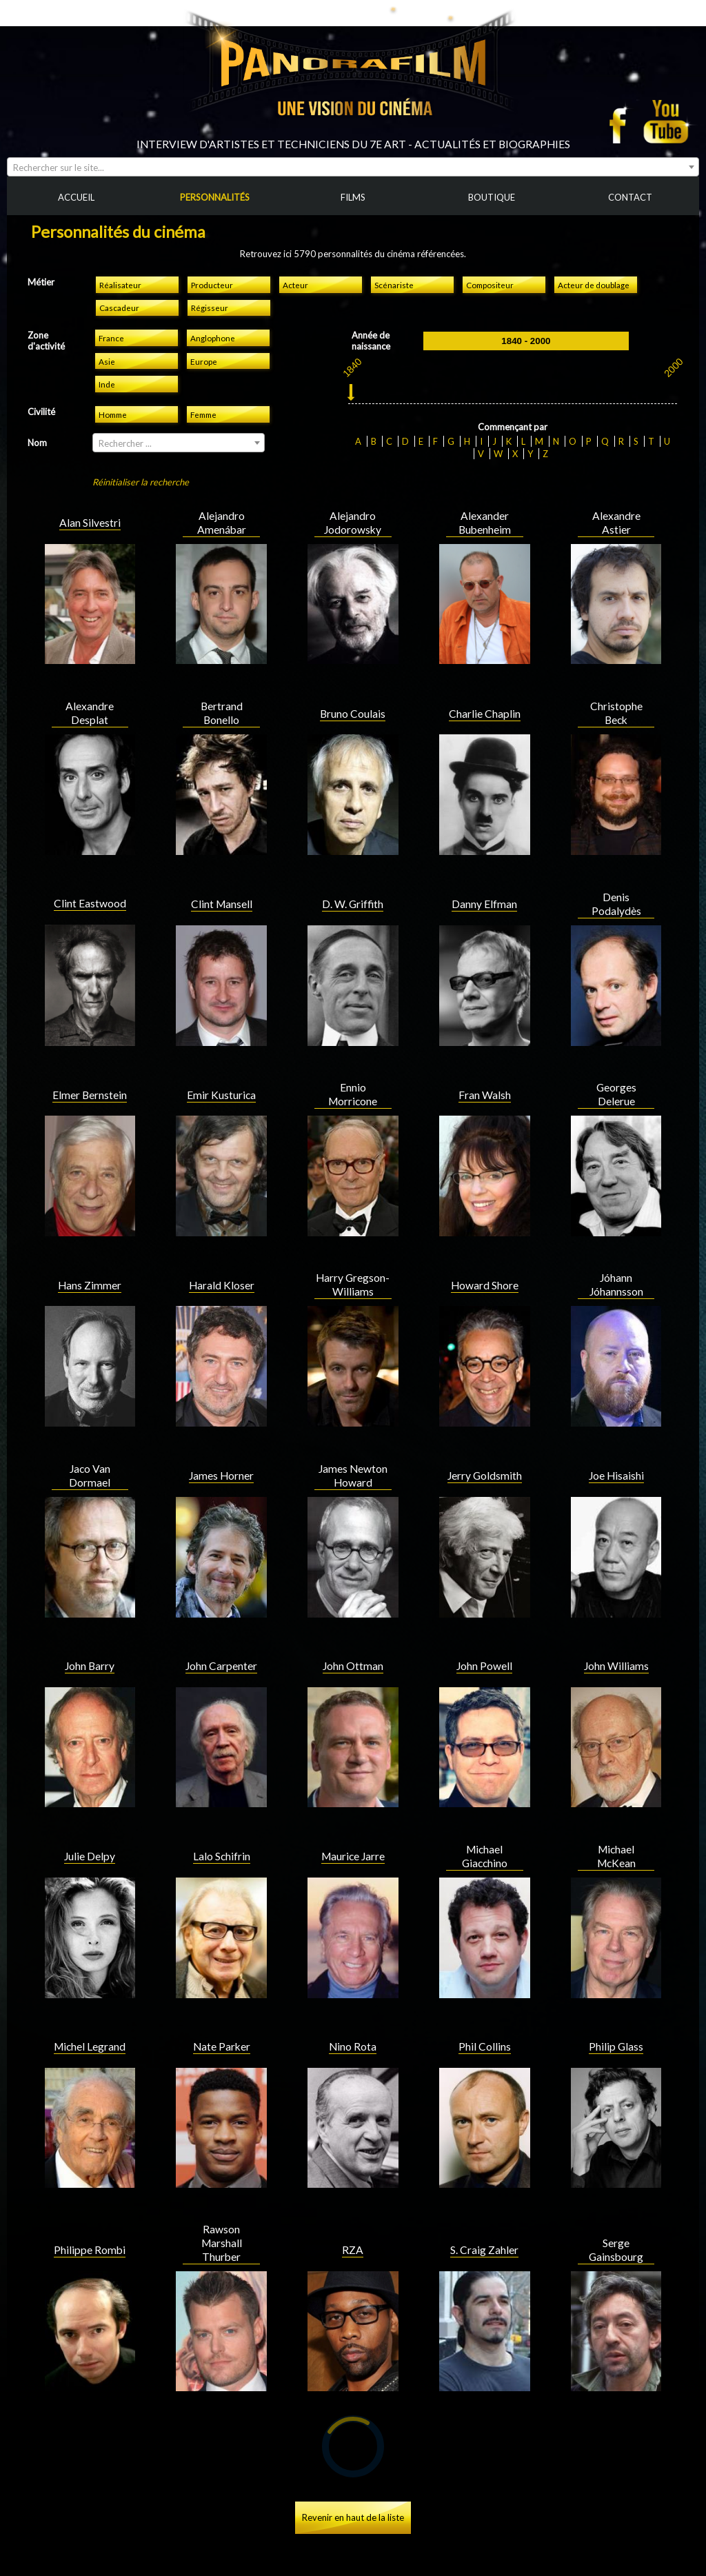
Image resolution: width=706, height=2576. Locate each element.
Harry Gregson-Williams (353, 1258)
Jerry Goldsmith (484, 1449)
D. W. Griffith (352, 878)
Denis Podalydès (616, 878)
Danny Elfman (484, 878)
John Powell (484, 1639)
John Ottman (353, 1639)
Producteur (212, 258)
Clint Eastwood (90, 877)
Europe (203, 335)
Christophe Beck (616, 687)
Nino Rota (352, 2020)
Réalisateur (120, 258)
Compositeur (490, 258)
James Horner (221, 1449)
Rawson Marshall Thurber (221, 2217)
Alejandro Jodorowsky (352, 496)
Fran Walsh (484, 1069)
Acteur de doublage (593, 258)
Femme (203, 388)
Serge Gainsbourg (616, 2224)
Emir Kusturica (221, 1069)
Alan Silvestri (90, 496)
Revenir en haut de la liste (353, 2491)
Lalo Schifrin (221, 1830)
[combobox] (353, 140)
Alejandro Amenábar (221, 496)
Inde (107, 358)
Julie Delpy (89, 1830)
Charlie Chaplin (485, 687)
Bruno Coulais (352, 687)
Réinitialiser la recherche (140, 455)
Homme (113, 388)
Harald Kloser (221, 1259)
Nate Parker (221, 2020)
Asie (107, 335)
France (111, 311)
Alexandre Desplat (89, 687)
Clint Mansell (221, 878)
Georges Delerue (616, 1068)
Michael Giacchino (484, 1830)
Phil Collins (484, 2020)
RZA (352, 2223)
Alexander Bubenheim (484, 496)
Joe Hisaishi (616, 1449)
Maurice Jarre (353, 1830)
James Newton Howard (353, 1449)
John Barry (89, 1639)
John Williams (616, 1639)
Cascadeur (119, 281)
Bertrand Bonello (222, 687)
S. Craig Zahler (484, 2223)
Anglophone (212, 311)
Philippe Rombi (89, 2223)
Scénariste (394, 258)
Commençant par (512, 400)
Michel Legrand (89, 2020)
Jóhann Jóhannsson (616, 1258)
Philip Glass (616, 2020)
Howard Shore (484, 1259)
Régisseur (209, 281)
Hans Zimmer (89, 1259)
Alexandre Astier (616, 496)
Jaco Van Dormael (89, 1449)
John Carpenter (221, 1639)
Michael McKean (616, 1830)
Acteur (295, 258)
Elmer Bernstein (89, 1069)
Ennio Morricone (352, 1068)
